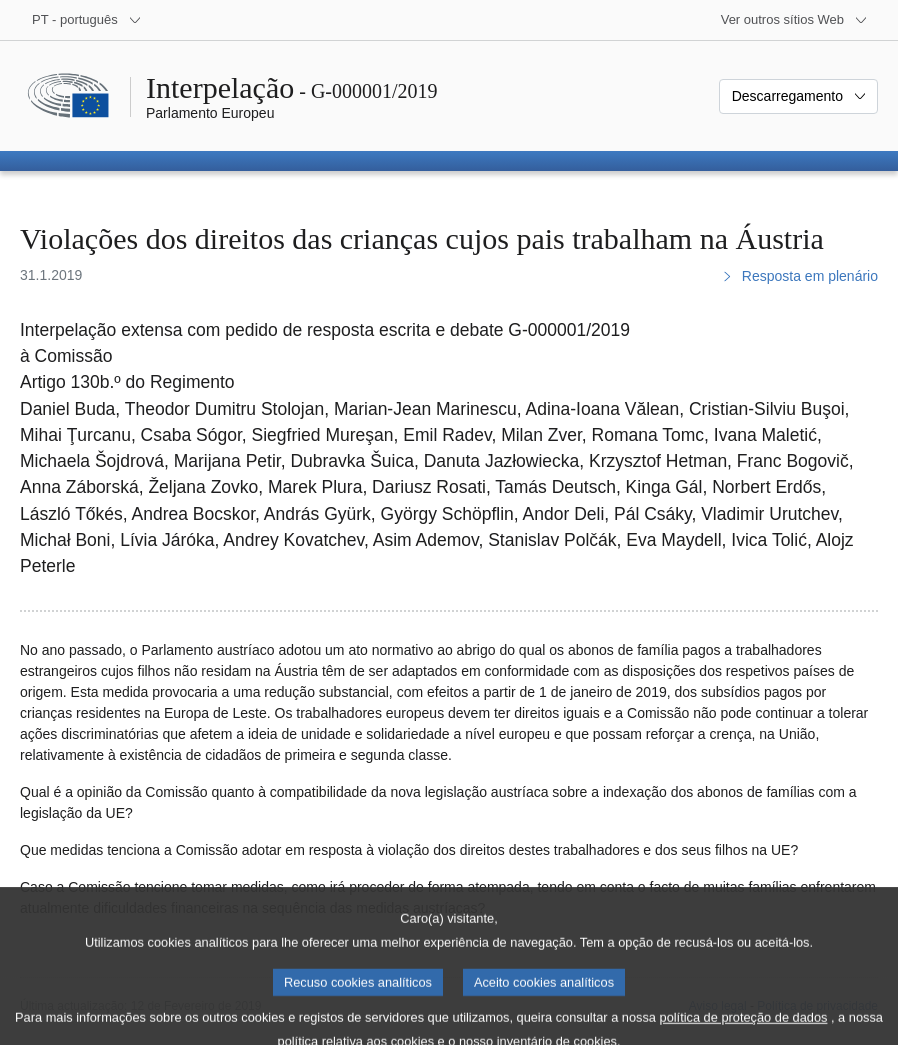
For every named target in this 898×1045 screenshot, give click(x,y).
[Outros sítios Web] (794, 20)
